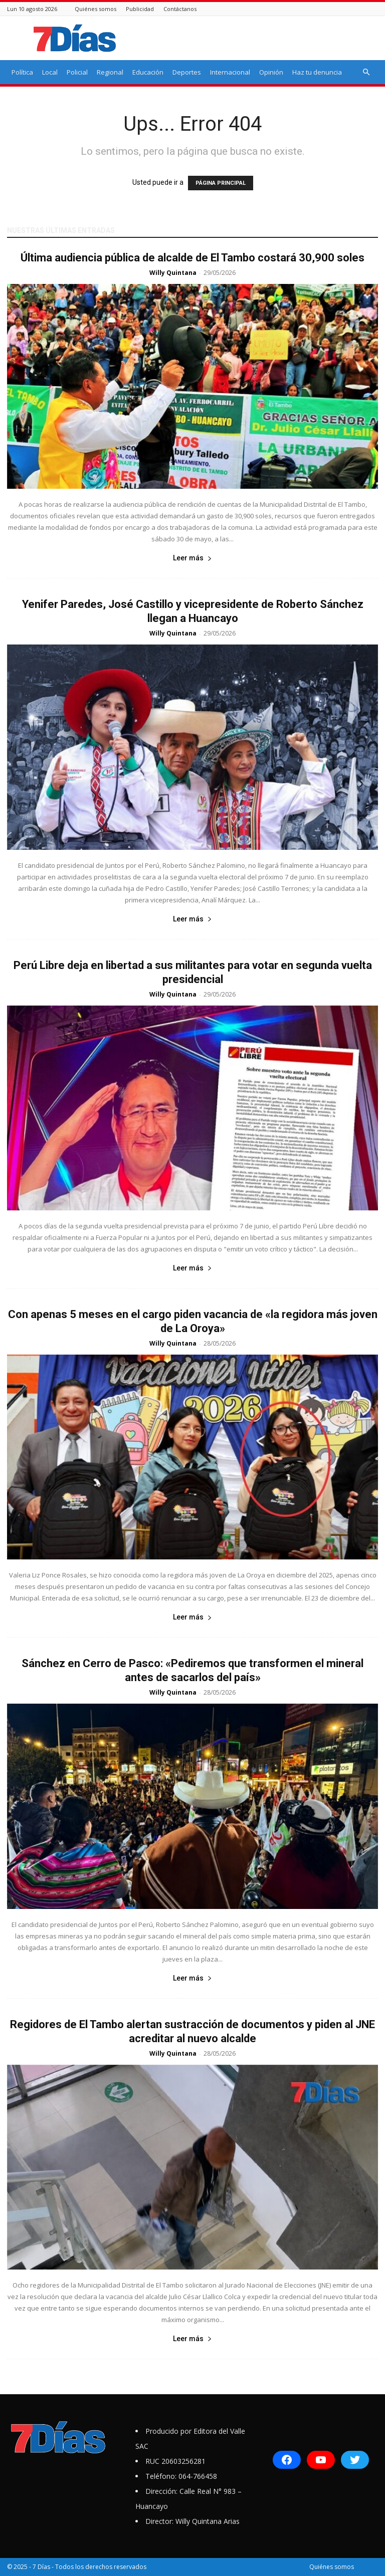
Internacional (230, 72)
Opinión (271, 72)
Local (50, 72)
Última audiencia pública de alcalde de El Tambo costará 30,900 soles (192, 257)
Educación (147, 72)
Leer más (192, 558)
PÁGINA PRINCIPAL (221, 183)
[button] (366, 72)
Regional (110, 72)
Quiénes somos (95, 9)
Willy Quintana (173, 272)
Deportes (186, 72)
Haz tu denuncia (317, 72)
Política (22, 72)
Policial (77, 72)
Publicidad (140, 9)
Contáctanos (180, 9)
